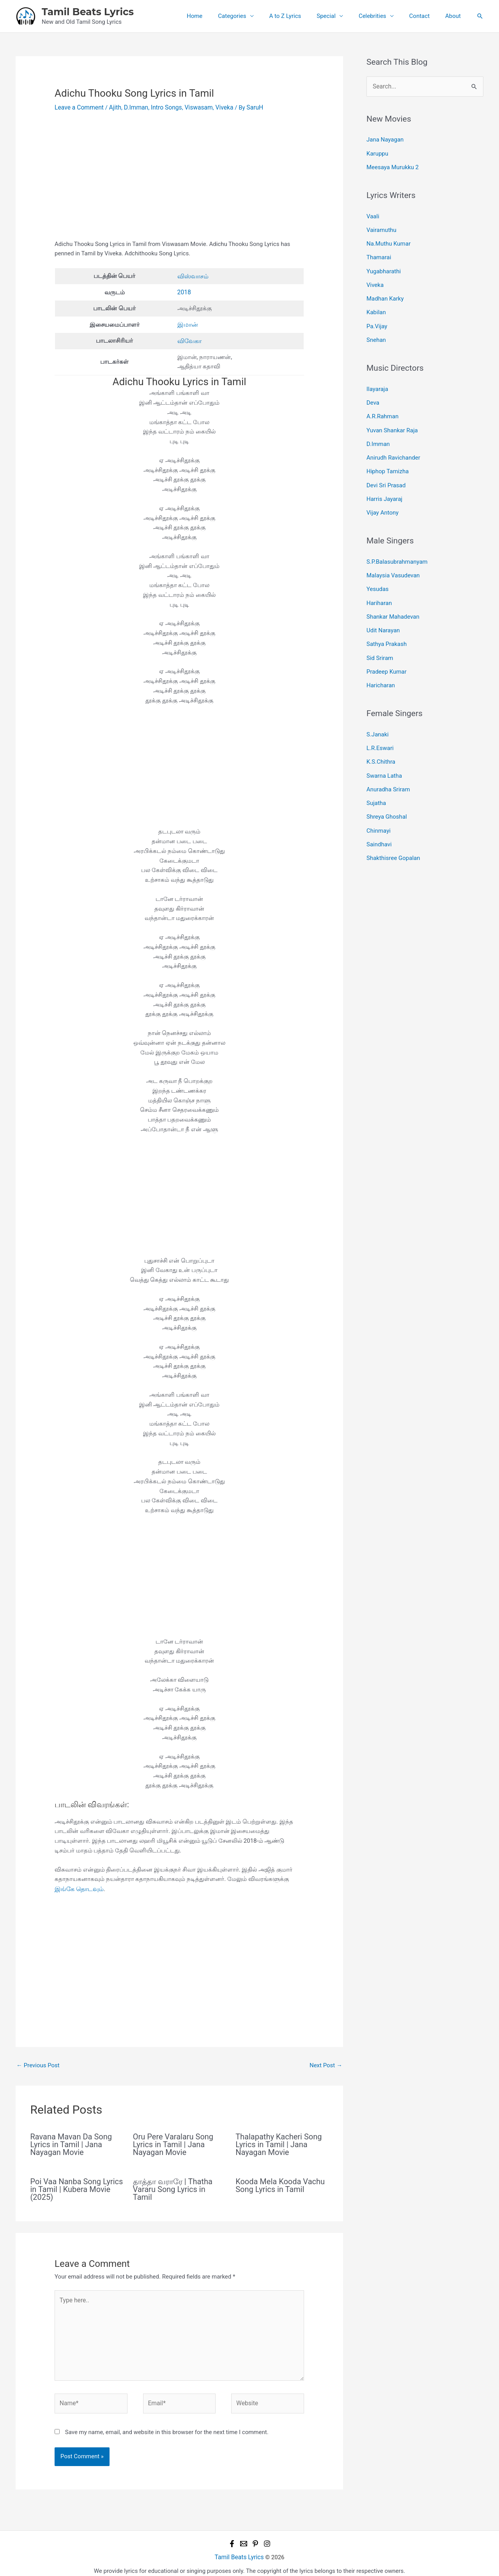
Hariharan (379, 587)
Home (220, 15)
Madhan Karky (385, 292)
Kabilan (376, 306)
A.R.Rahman (382, 406)
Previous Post (38, 2062)
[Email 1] (243, 2536)
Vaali (372, 213)
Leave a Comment (78, 107)
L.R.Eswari (380, 727)
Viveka (217, 107)
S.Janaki (377, 714)
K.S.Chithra (380, 741)
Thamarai (378, 253)
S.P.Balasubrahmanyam (397, 547)
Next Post (326, 2062)
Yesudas (377, 573)
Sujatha (376, 780)
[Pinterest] (255, 2536)
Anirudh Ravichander (393, 446)
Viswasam (193, 107)
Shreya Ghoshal (386, 793)
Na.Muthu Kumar (388, 240)
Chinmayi (378, 806)
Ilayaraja (377, 380)
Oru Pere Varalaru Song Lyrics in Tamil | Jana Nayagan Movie (173, 2141)
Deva (372, 393)
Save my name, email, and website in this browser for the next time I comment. (167, 2425)
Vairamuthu (381, 226)
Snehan (376, 332)
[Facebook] (231, 2536)
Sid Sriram (379, 639)
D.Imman (133, 107)
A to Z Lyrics (303, 15)
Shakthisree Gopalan (393, 833)
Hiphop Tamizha (387, 459)
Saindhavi (379, 819)
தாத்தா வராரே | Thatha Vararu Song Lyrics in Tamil (172, 2186)
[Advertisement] (179, 181)
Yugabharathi (383, 266)
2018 (184, 291)
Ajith (113, 107)
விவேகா (189, 339)
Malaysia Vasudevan (393, 560)
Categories (253, 15)
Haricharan (380, 666)
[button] (479, 15)
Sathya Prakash (386, 626)
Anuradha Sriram (388, 767)
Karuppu (377, 152)
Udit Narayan (383, 613)
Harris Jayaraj (384, 486)
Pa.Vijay (376, 318)
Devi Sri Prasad (385, 472)
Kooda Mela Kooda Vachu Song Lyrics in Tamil (280, 2182)
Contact (425, 15)
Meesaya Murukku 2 (392, 165)
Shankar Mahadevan (392, 600)
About (455, 15)
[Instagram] (267, 2536)
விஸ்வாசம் (192, 275)
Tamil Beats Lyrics (88, 12)
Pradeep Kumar (386, 652)
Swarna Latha (384, 753)
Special (339, 15)
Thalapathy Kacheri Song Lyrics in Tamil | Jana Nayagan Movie (278, 2141)
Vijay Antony (382, 498)
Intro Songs (162, 107)
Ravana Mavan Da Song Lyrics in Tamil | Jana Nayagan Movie (71, 2141)
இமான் (187, 323)
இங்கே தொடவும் (78, 1886)
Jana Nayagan (384, 138)
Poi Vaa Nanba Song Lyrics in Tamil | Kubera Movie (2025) (76, 2186)
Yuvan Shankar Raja (392, 420)
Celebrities (382, 15)
